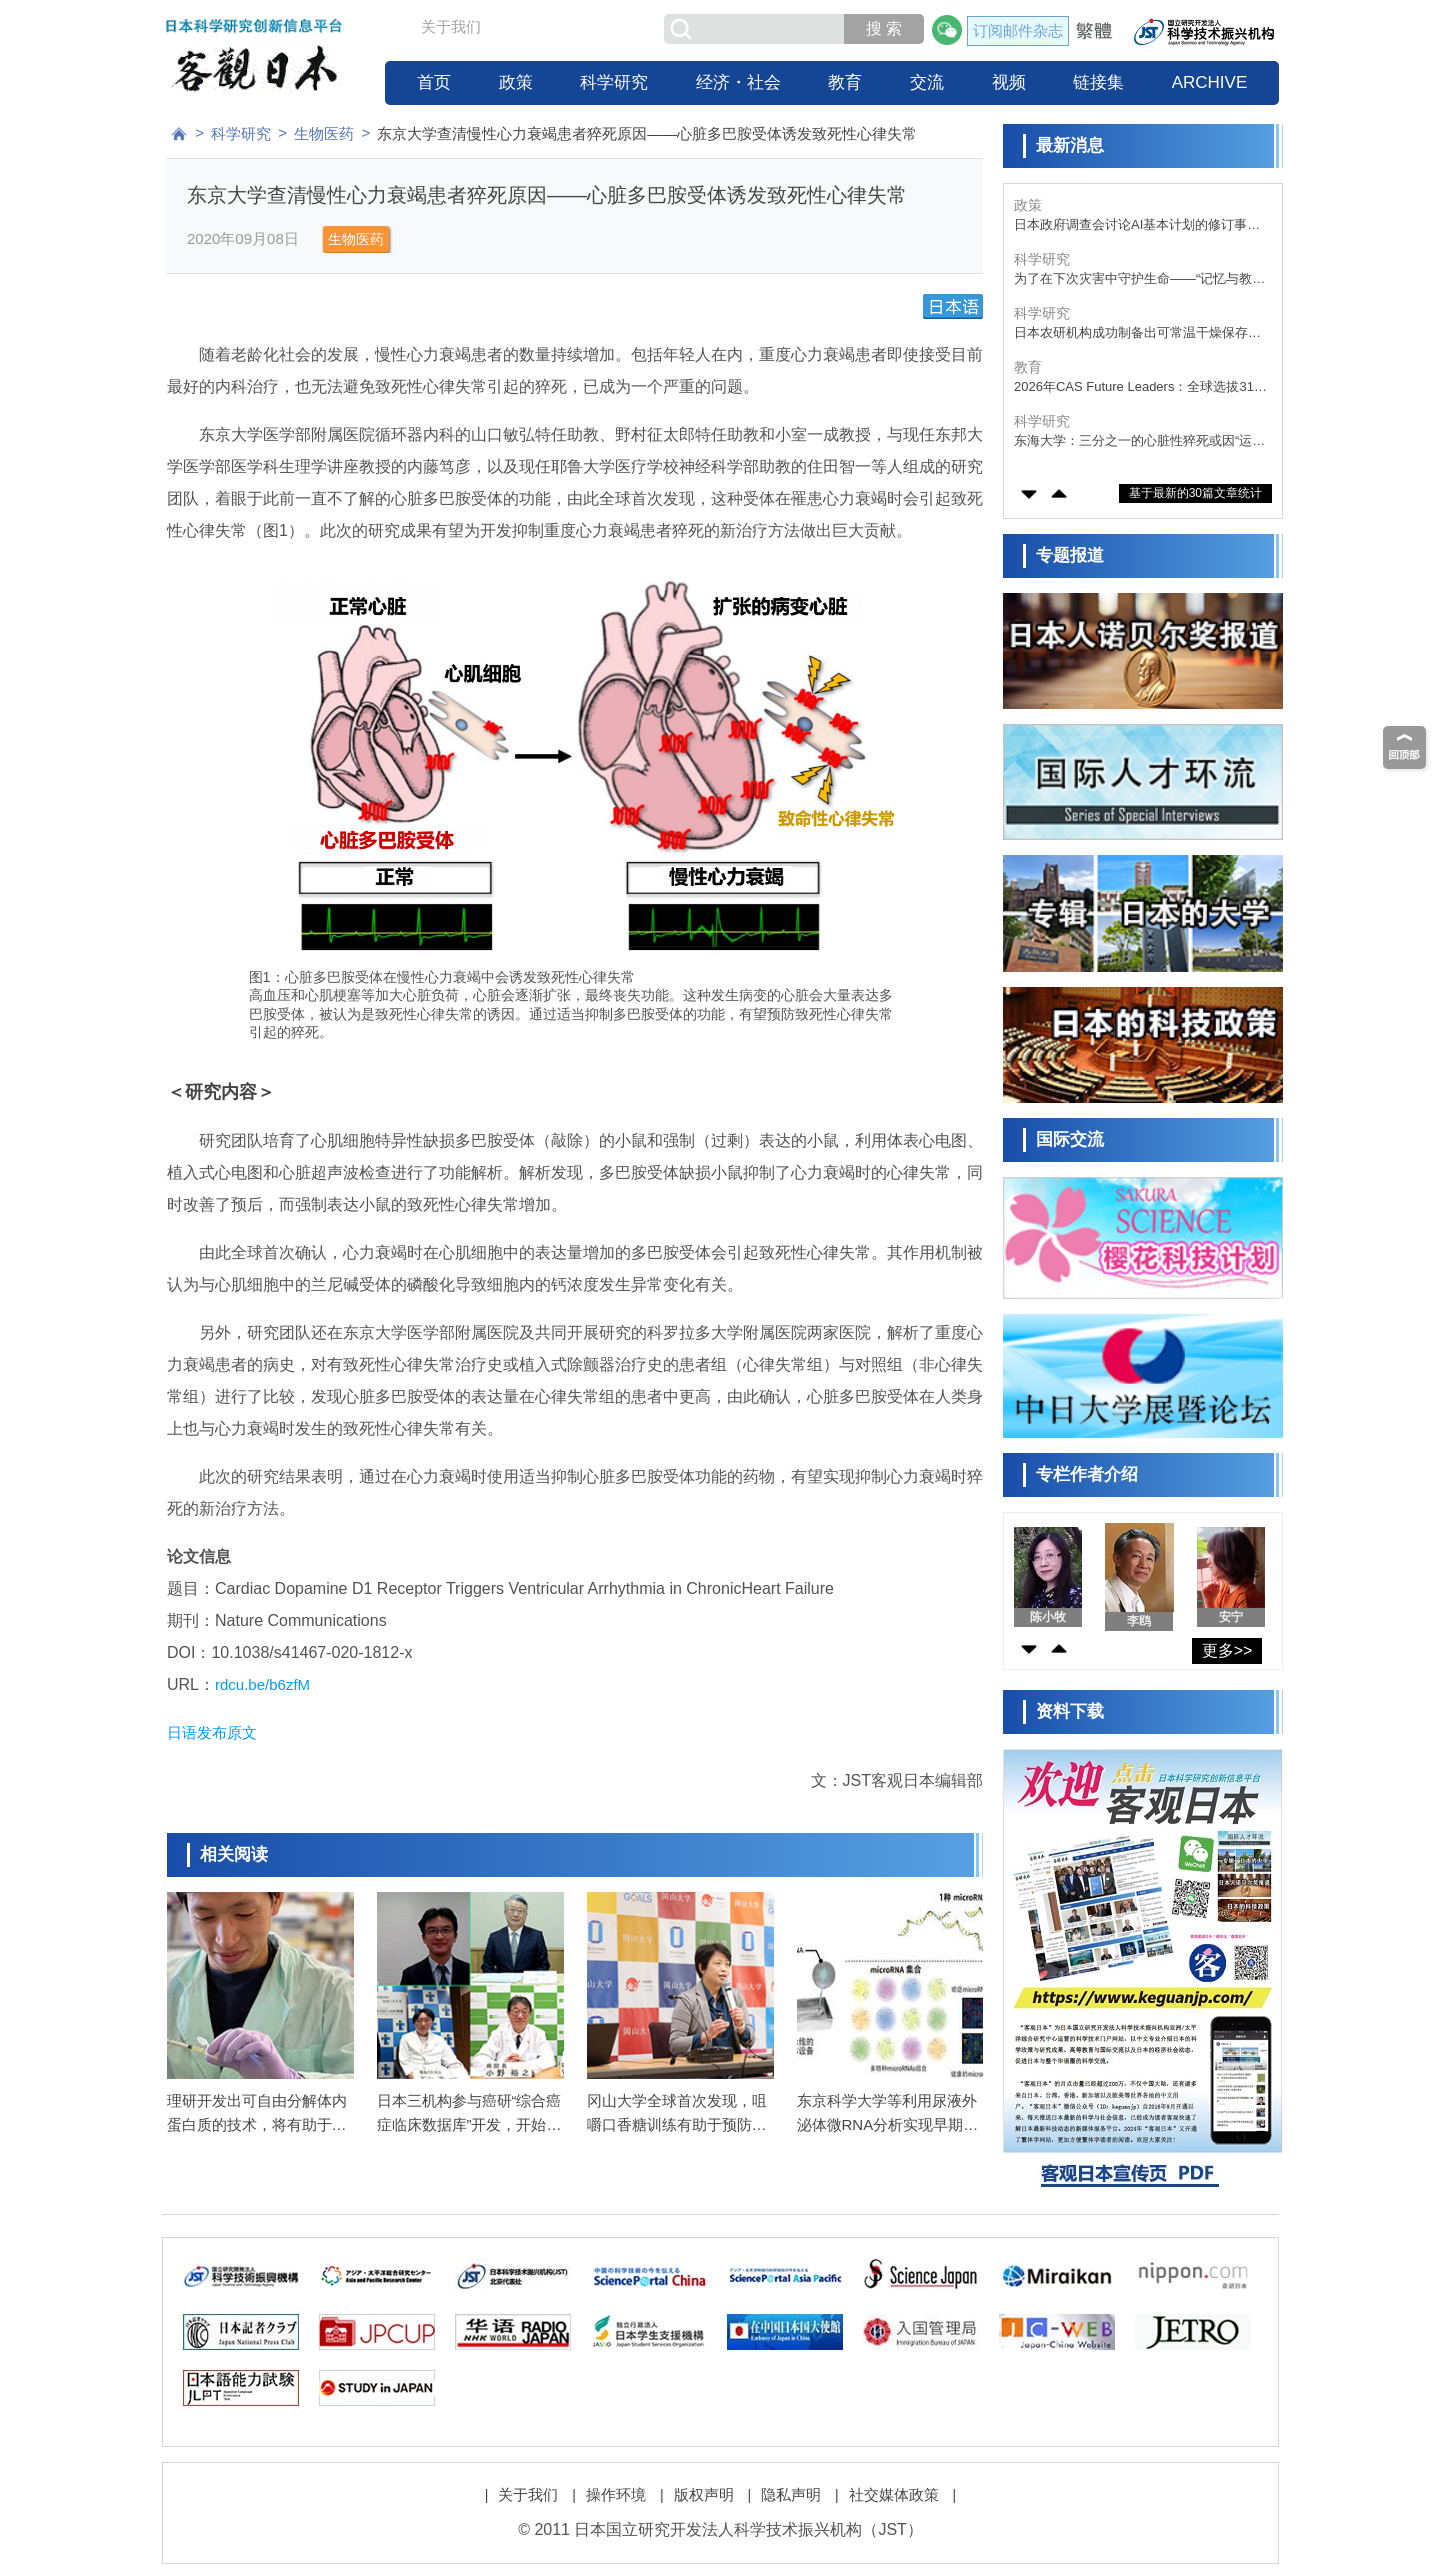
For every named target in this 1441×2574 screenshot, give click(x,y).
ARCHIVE (1210, 82)
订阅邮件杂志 (1018, 30)
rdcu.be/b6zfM (262, 1684)
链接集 (1098, 82)
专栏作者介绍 (1087, 1474)
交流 (927, 82)
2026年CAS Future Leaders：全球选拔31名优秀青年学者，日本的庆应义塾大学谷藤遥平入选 (1140, 441)
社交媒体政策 (894, 2494)
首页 (434, 82)
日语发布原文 (212, 1732)
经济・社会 (738, 82)
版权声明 (704, 2494)
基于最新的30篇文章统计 (1195, 493)
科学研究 (614, 82)
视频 (1009, 82)
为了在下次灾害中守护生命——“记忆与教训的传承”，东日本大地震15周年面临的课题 (1139, 333)
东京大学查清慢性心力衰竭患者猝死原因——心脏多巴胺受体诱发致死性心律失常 (647, 133)
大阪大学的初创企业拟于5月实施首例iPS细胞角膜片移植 (1138, 225)
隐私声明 (791, 2494)
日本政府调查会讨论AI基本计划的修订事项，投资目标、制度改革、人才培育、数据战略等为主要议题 (1137, 279)
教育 (845, 82)
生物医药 (324, 133)
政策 (516, 82)
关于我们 (451, 26)
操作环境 (616, 2494)
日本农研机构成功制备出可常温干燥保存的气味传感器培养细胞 (1137, 387)
